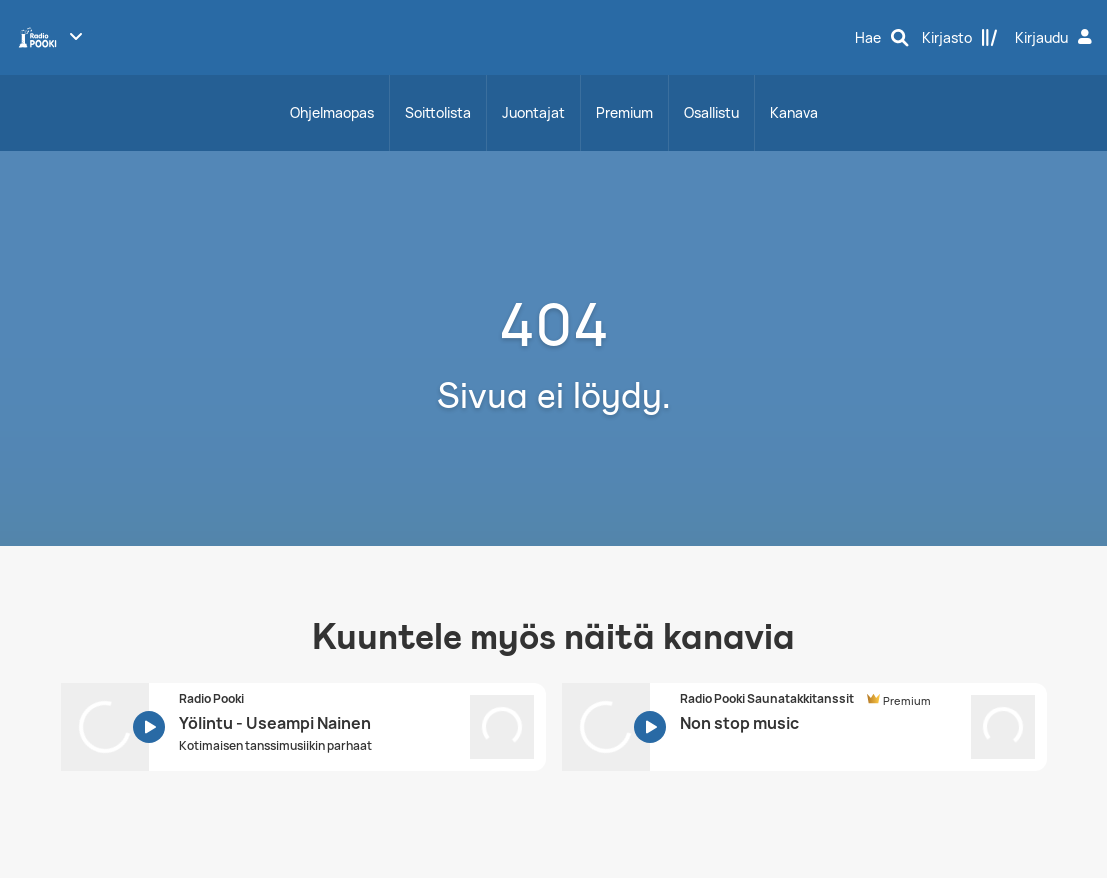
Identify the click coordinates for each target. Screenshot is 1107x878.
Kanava (794, 112)
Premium (624, 112)
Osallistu (711, 112)
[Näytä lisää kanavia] (76, 36)
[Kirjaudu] (1056, 38)
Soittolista (438, 112)
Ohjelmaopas (332, 112)
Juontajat (533, 112)
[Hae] (882, 38)
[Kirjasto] (960, 38)
